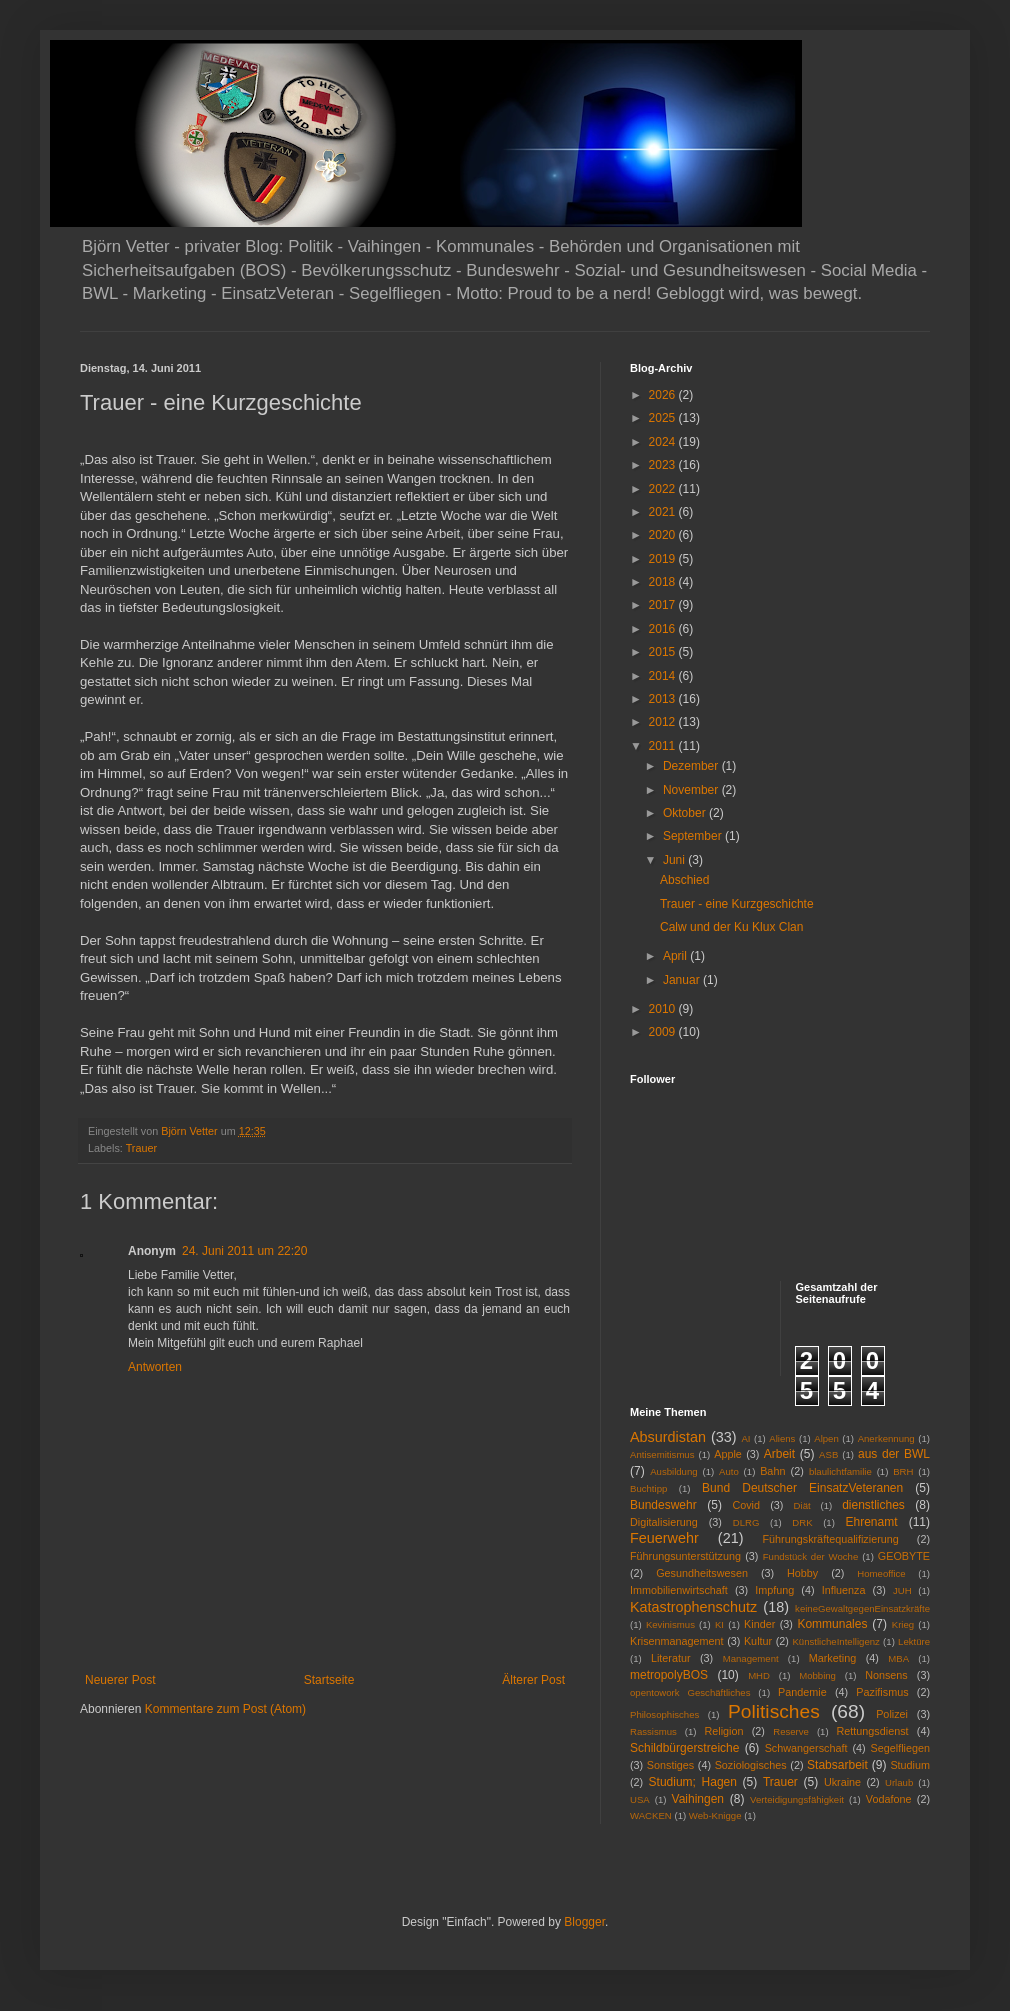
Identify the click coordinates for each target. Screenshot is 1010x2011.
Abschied (684, 880)
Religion (724, 1731)
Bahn (772, 1471)
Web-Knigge (715, 1815)
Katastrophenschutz (693, 1607)
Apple (728, 1454)
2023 (664, 465)
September (694, 836)
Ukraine (842, 1782)
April (676, 956)
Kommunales (832, 1624)
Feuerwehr (664, 1538)
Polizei (892, 1714)
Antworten (155, 1367)
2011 (664, 746)
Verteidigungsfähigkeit (797, 1799)
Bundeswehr (663, 1505)
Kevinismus (670, 1624)
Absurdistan (668, 1437)
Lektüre (914, 1641)
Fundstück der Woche (811, 1556)
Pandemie (802, 1692)
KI (719, 1624)
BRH (903, 1471)
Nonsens (886, 1675)
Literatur (671, 1658)
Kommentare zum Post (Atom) (225, 1709)
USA (640, 1799)
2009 (664, 1032)
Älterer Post (533, 1680)
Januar (683, 980)
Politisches (774, 1711)
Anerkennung (886, 1438)
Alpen (826, 1438)
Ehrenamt (871, 1522)
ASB (828, 1454)
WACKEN (651, 1815)
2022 (664, 489)
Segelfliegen (900, 1748)
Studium (910, 1765)
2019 (664, 559)
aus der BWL (894, 1454)
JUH (902, 1590)
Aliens (782, 1438)
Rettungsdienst (873, 1731)
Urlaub (899, 1782)
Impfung (774, 1590)
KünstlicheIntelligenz (835, 1641)
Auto (729, 1471)
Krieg (903, 1624)
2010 (664, 1009)
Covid (746, 1505)
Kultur (758, 1641)
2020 (664, 535)
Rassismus (653, 1731)
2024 (664, 442)
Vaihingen (698, 1799)
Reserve (791, 1731)
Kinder (759, 1624)
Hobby (802, 1573)
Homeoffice (881, 1573)
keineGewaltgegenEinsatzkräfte (862, 1608)
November (692, 790)
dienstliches (873, 1505)
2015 (664, 652)
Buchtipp (648, 1488)
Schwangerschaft (806, 1748)
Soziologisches (751, 1765)
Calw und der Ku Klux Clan (731, 927)
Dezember (692, 766)
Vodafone (889, 1799)
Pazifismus (882, 1692)
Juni (675, 860)
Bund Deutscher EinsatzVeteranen (802, 1488)
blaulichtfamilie (840, 1471)
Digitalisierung (664, 1522)
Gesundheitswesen (702, 1573)
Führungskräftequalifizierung (831, 1539)
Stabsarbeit (837, 1765)
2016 (664, 629)
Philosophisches (664, 1714)
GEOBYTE (904, 1556)
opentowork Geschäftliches (690, 1692)
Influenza (844, 1590)
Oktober (686, 813)
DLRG (746, 1522)
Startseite (329, 1680)
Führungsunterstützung (685, 1556)
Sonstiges (670, 1765)
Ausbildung (673, 1471)
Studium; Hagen (693, 1782)
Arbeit (779, 1454)
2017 (664, 605)
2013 (664, 699)
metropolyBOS (669, 1675)
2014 (664, 676)
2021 (664, 512)
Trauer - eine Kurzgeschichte (737, 904)
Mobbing (817, 1675)
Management (751, 1658)
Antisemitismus (662, 1454)
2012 (664, 722)
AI (745, 1438)
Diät (802, 1505)
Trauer (141, 1148)
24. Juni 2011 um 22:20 (244, 1251)
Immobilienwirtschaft (679, 1590)
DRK (802, 1522)
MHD (759, 1675)
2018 (664, 582)
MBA (898, 1658)
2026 (664, 395)
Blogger (584, 1922)
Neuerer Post (120, 1680)
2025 (664, 418)
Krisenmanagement (677, 1641)
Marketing (832, 1658)
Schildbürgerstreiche (684, 1748)
